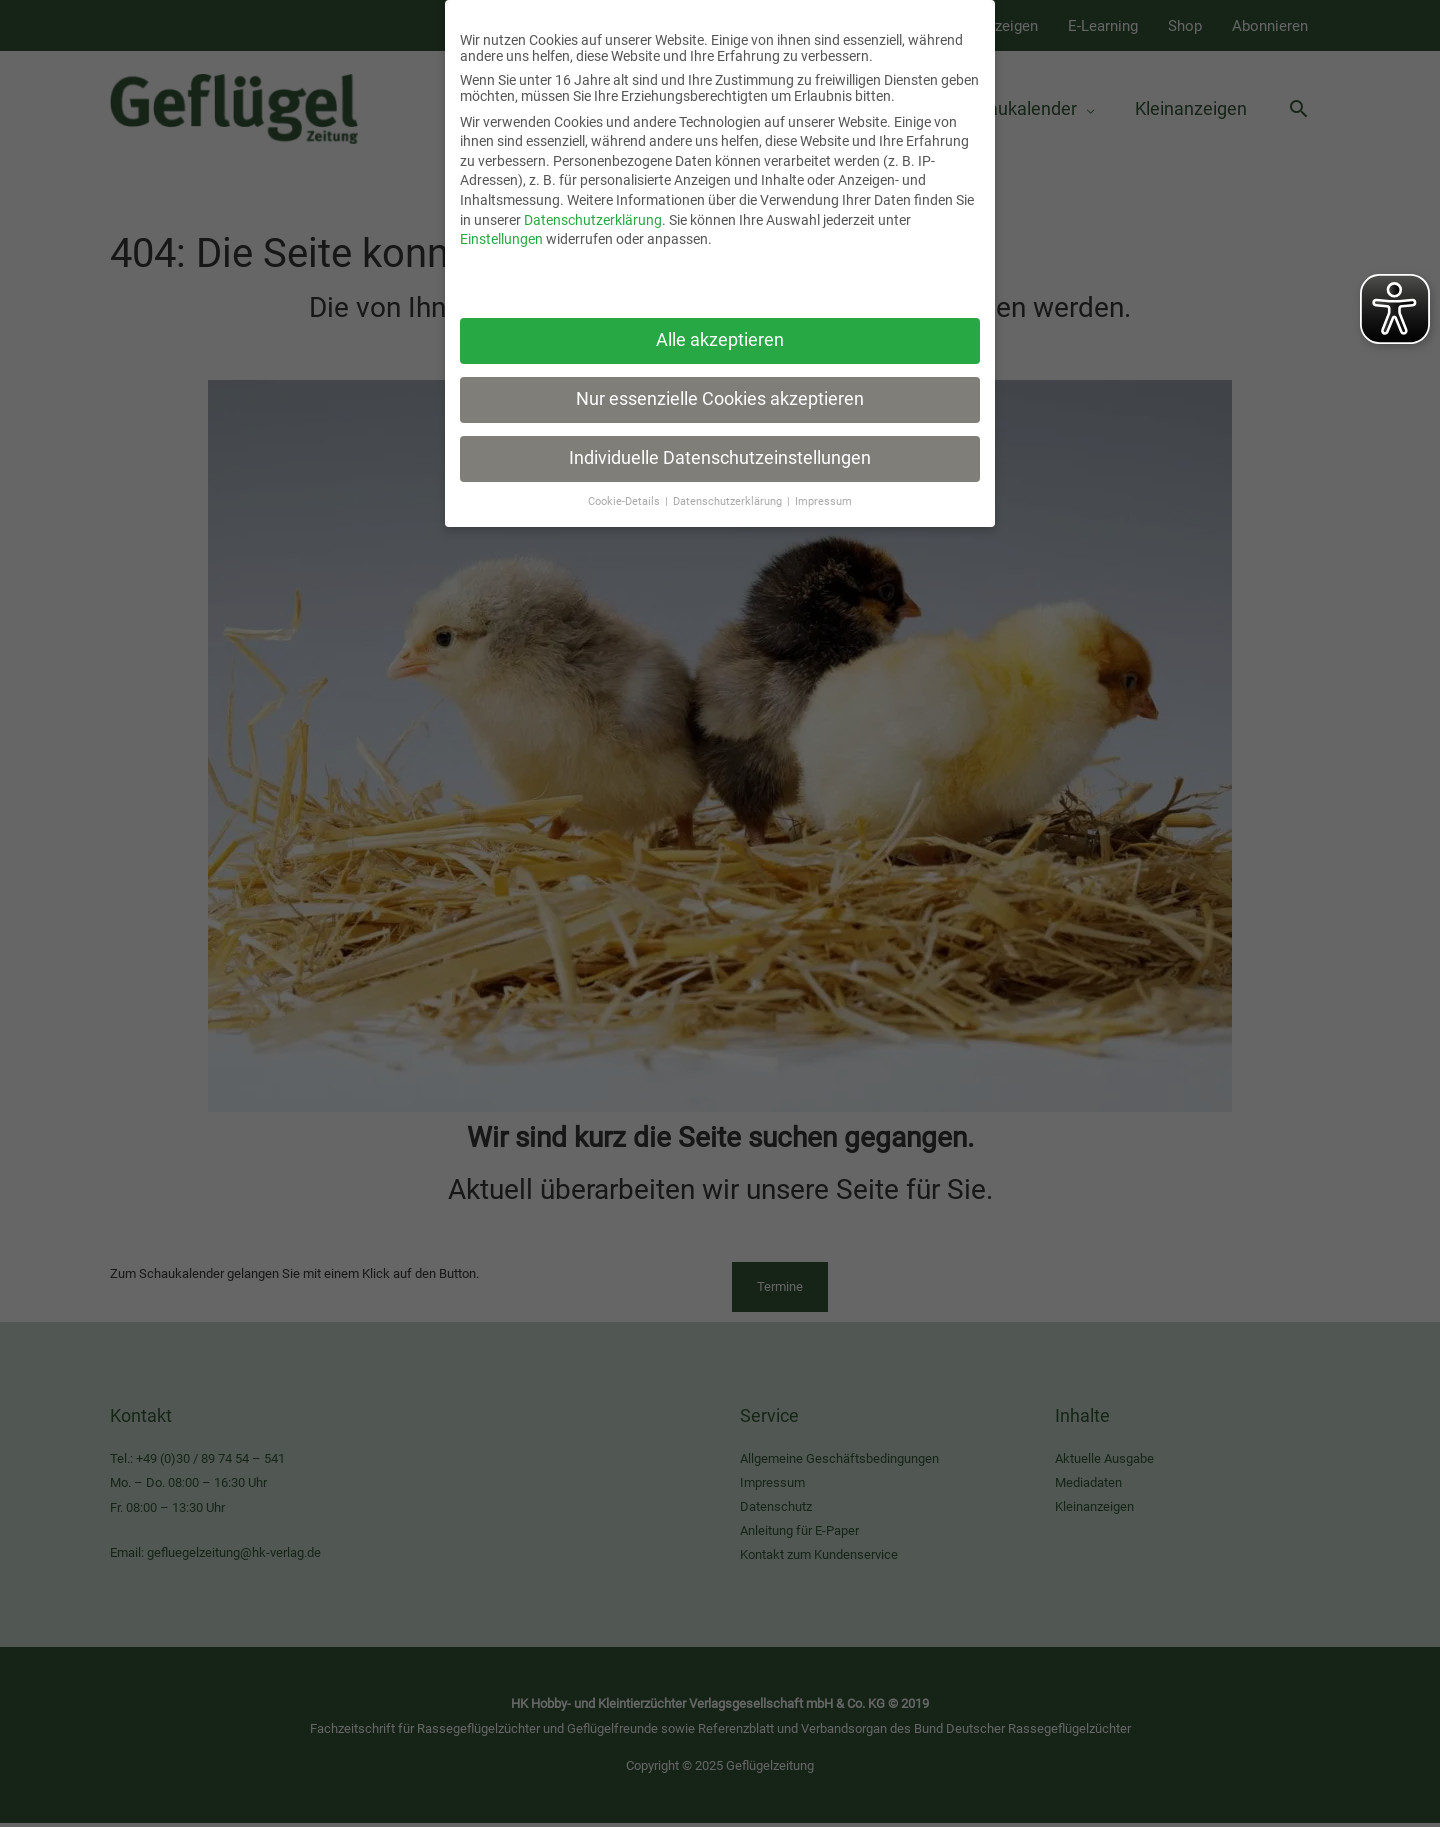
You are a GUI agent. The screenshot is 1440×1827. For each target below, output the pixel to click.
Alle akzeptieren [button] (720, 327)
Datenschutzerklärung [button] (729, 488)
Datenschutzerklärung (593, 207)
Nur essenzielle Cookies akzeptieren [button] (720, 386)
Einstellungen (501, 226)
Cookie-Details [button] (625, 488)
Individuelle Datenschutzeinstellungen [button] (720, 445)
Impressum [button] (823, 488)
